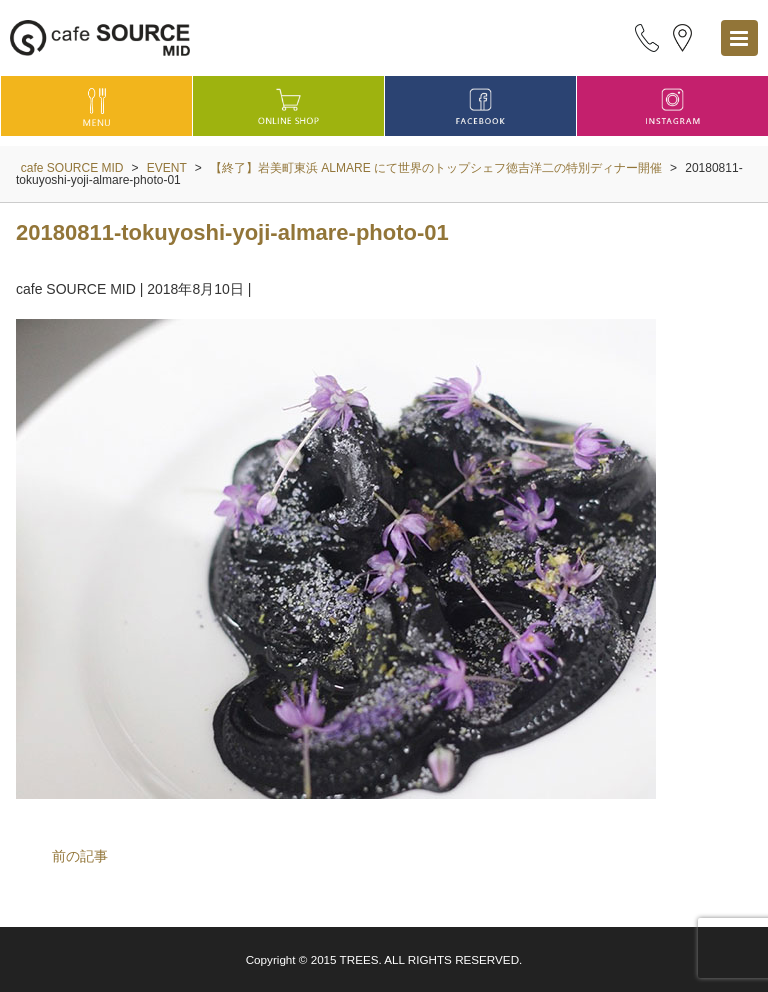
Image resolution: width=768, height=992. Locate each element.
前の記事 (80, 856)
